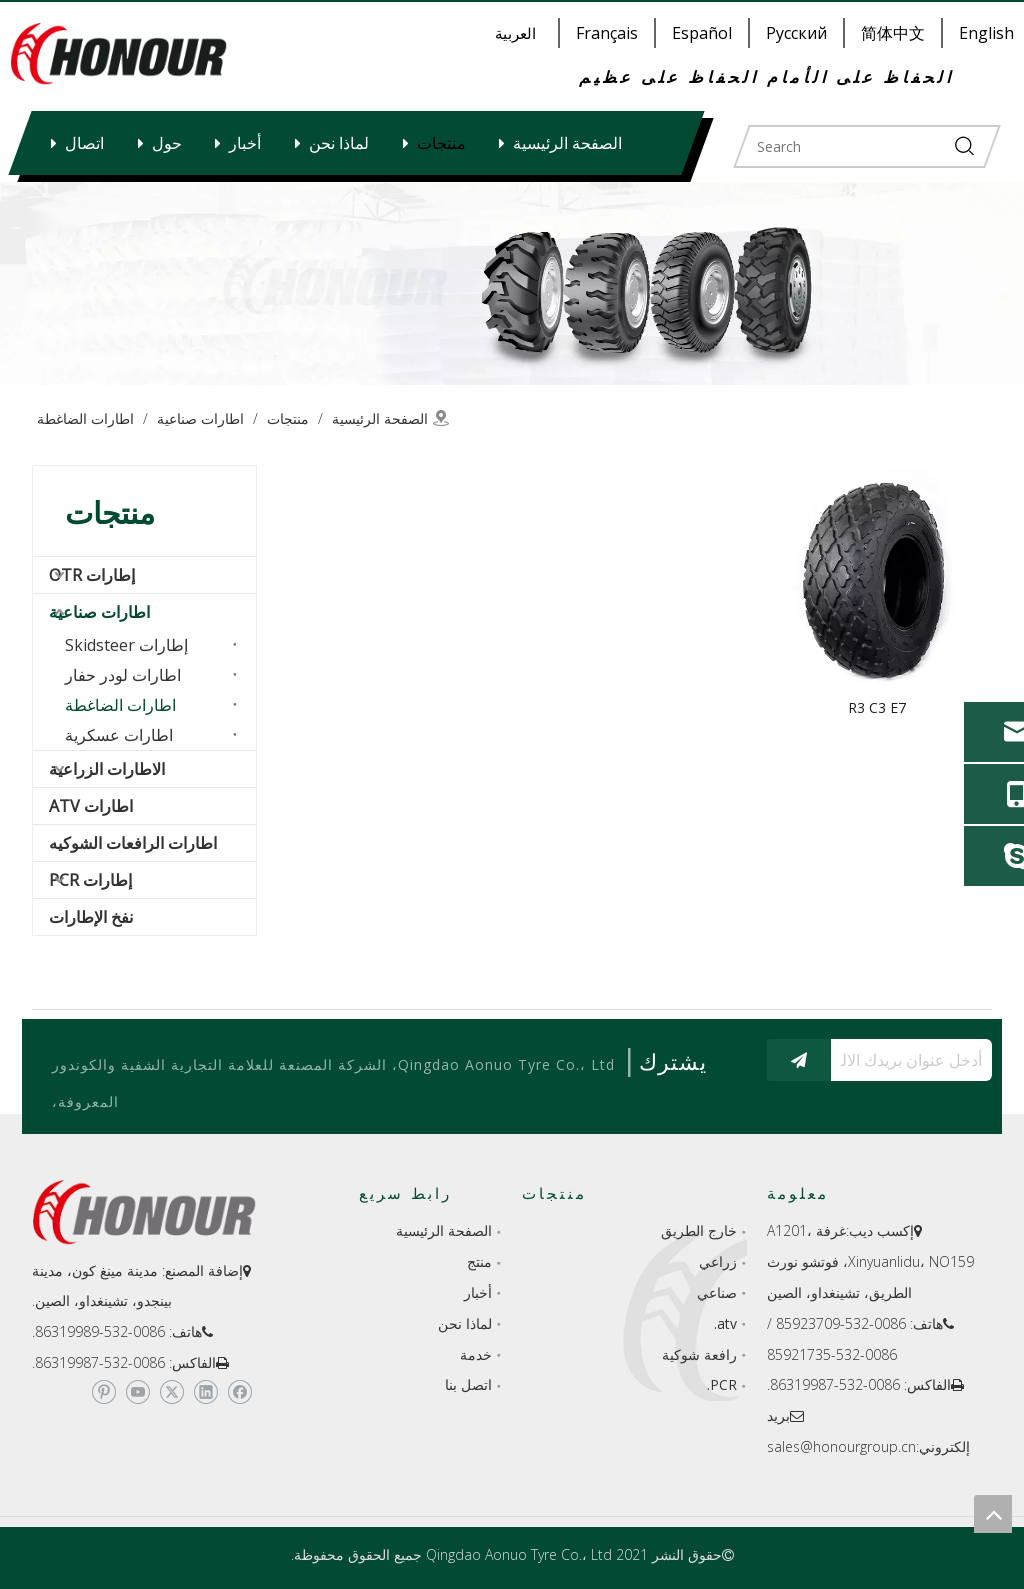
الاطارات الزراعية (107, 769)
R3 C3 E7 (877, 707)
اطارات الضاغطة (120, 705)
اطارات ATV (91, 806)
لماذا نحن (339, 143)
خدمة (476, 1354)
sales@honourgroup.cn (841, 1446)
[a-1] (512, 283)
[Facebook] (239, 1392)
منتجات (441, 143)
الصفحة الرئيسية (567, 143)
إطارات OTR (92, 575)
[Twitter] (171, 1392)
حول (167, 143)
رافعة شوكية (699, 1354)
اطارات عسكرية (119, 735)
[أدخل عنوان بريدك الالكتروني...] (916, 1060)
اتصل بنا (468, 1384)
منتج (479, 1261)
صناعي (717, 1292)
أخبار (245, 143)
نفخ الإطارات (91, 917)
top (993, 1514)
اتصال (84, 143)
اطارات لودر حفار (123, 675)
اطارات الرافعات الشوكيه (133, 843)
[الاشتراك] (799, 1060)
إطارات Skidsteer (126, 645)
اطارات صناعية (99, 612)
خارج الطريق (699, 1230)
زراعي (718, 1261)
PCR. (722, 1384)
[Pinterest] (103, 1392)
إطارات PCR (90, 880)
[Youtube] (137, 1392)
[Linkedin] (205, 1392)
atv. (725, 1323)
